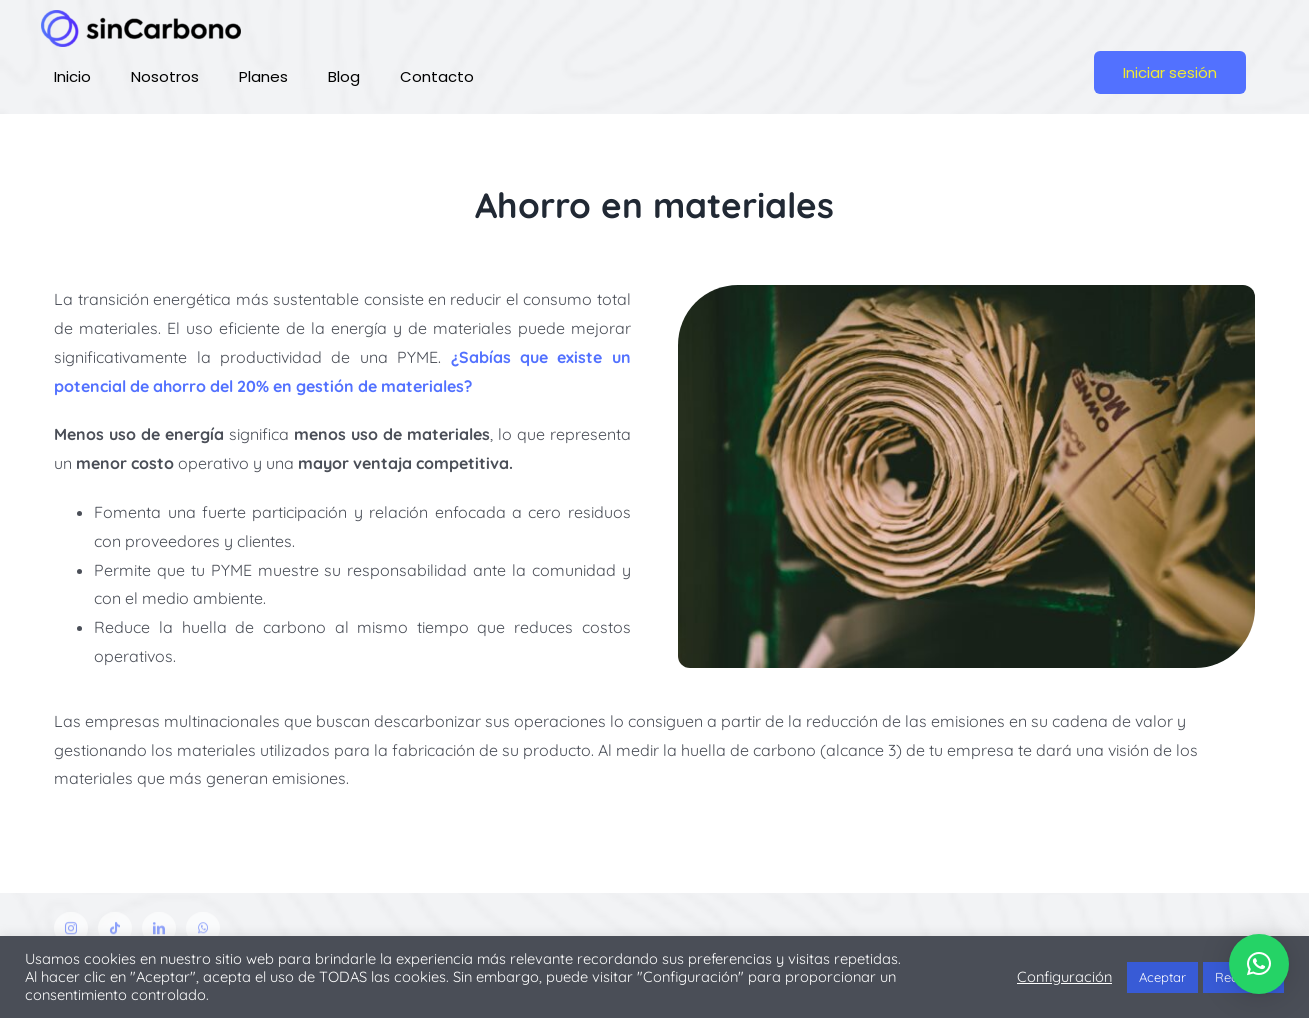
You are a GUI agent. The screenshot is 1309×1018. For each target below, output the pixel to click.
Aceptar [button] (1162, 977)
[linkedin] (159, 933)
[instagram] (71, 933)
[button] (1259, 964)
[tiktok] (115, 933)
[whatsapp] (203, 933)
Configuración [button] (1064, 977)
